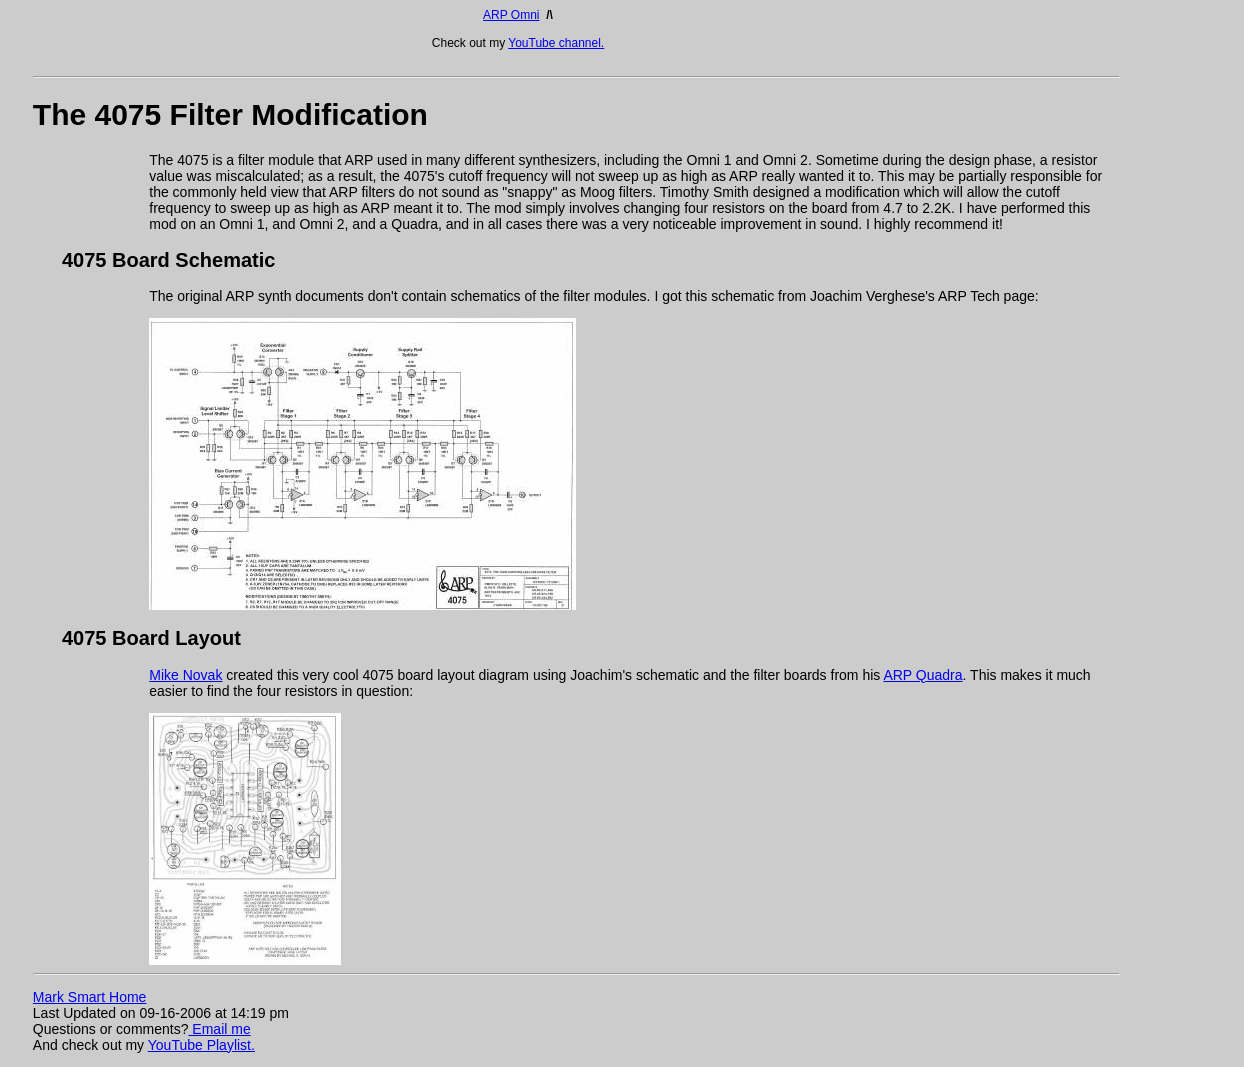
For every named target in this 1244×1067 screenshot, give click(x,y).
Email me (219, 1029)
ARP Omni (511, 15)
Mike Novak (185, 675)
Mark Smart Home (90, 997)
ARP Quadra (922, 675)
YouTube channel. (556, 43)
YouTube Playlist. (201, 1045)
